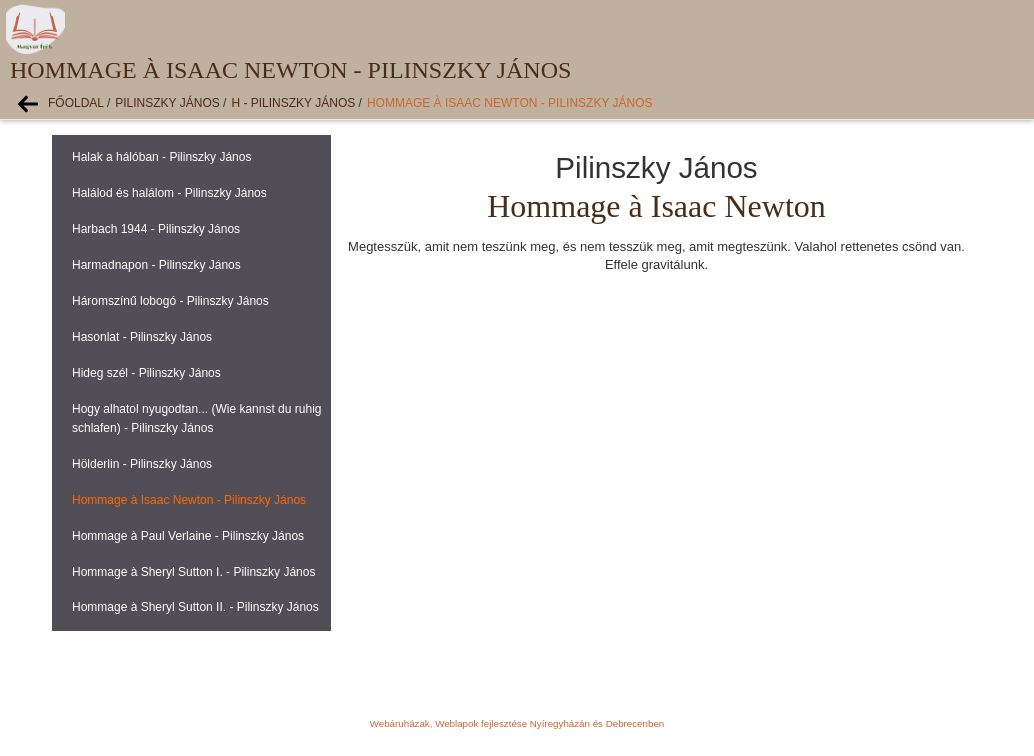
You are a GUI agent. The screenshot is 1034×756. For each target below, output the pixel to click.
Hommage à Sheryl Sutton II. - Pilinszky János (195, 607)
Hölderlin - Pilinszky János (142, 464)
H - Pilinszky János (293, 103)
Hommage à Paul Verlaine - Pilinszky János (188, 536)
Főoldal (76, 103)
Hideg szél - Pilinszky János (146, 373)
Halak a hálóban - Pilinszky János (161, 157)
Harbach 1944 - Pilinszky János (156, 229)
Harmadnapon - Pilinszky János (156, 265)
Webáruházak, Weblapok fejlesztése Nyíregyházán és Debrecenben (517, 723)
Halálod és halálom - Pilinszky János (169, 193)
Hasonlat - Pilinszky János (142, 337)
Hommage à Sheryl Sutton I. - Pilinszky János (193, 572)
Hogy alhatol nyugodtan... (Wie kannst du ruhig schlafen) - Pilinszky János (196, 418)
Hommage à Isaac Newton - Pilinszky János (510, 103)
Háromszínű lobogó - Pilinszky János (170, 301)
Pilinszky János (167, 103)
